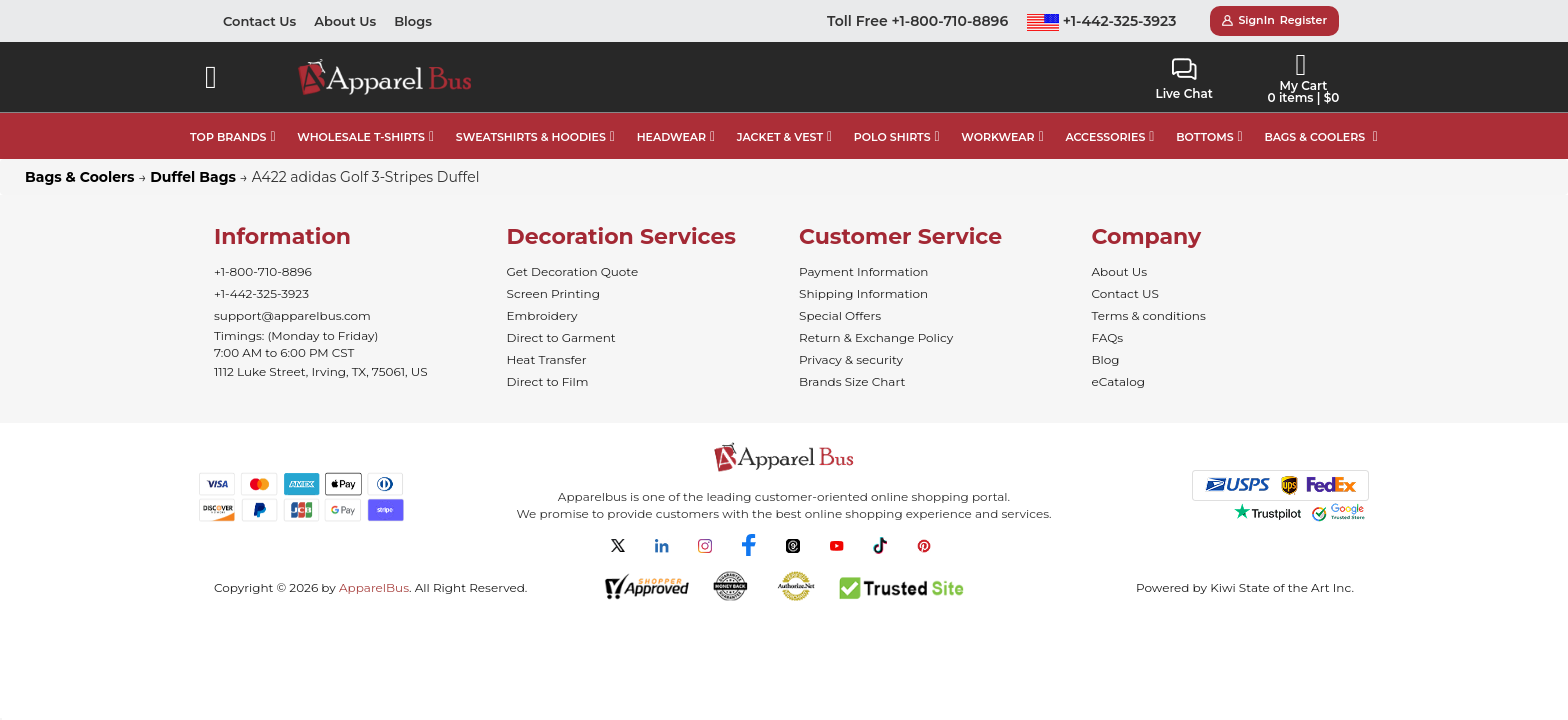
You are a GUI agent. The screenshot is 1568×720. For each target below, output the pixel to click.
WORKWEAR (997, 137)
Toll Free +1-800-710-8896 (917, 21)
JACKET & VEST (780, 137)
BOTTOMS (1204, 137)
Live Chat (1183, 79)
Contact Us (259, 21)
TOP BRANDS (228, 137)
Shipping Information (863, 293)
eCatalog (1118, 381)
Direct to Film (548, 381)
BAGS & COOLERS (1314, 137)
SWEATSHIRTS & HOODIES (531, 137)
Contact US (1125, 293)
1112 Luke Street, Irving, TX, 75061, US (321, 371)
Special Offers (840, 315)
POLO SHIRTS (892, 137)
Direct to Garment (561, 337)
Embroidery (542, 315)
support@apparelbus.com (292, 315)
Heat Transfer (547, 359)
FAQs (1108, 337)
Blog (1106, 359)
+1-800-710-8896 (263, 271)
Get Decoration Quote (573, 271)
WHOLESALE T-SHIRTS (361, 137)
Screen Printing (553, 293)
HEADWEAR (671, 137)
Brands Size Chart (852, 381)
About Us (345, 21)
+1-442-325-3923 (1102, 21)
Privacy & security (851, 359)
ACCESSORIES (1105, 137)
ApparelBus (374, 587)
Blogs (413, 21)
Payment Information (863, 271)
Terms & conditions (1149, 315)
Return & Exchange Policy (876, 337)
